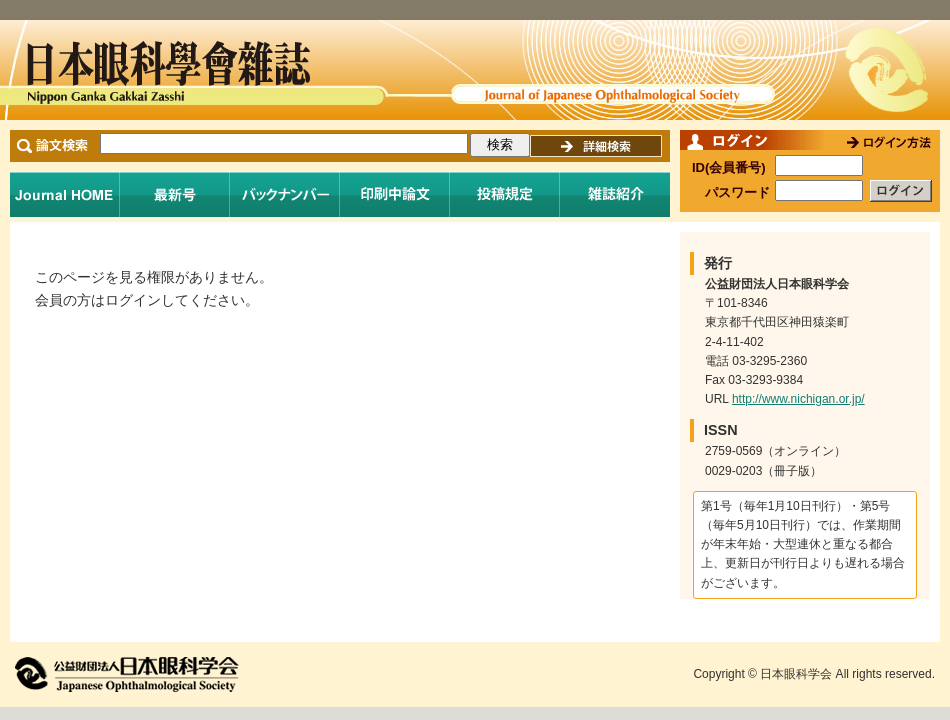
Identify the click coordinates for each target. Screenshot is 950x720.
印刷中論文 (395, 194)
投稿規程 (505, 194)
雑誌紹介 (615, 194)
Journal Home (65, 194)
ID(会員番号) (729, 167)
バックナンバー (285, 194)
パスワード (737, 192)
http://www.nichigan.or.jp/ (798, 399)
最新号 (175, 194)
